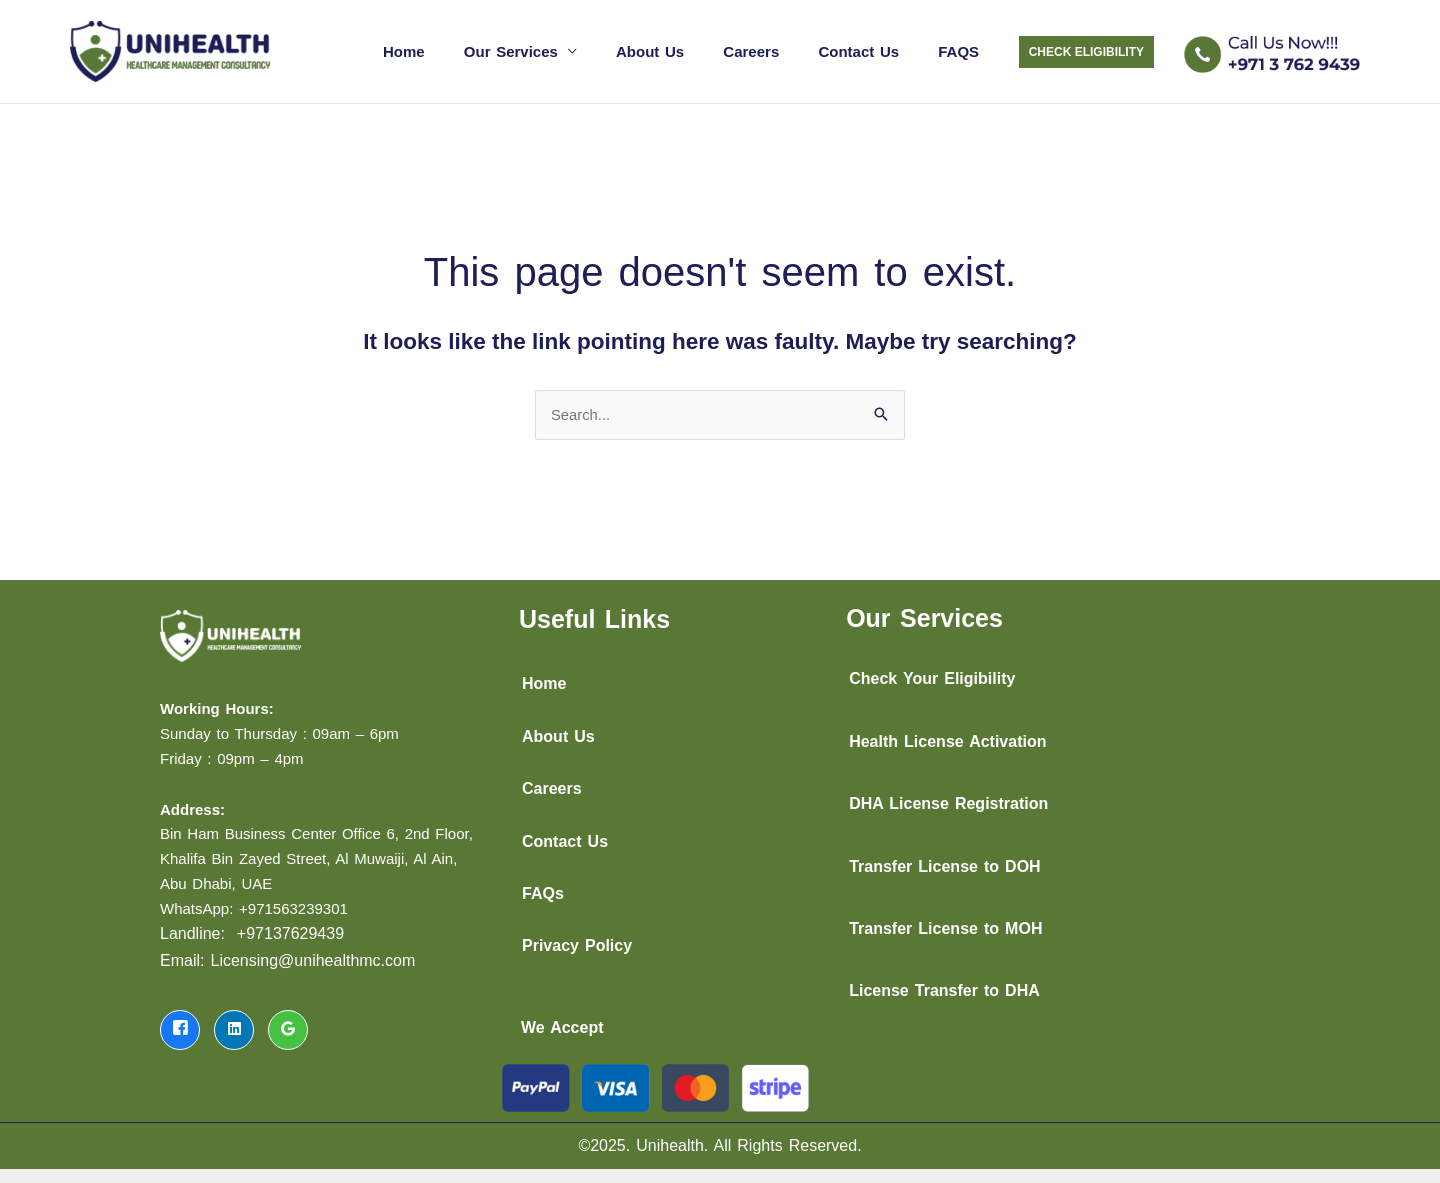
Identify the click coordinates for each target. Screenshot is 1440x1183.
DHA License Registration (948, 797)
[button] (1086, 49)
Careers (774, 47)
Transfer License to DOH (945, 860)
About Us (682, 47)
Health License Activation (947, 735)
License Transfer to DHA (944, 985)
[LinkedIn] (234, 1024)
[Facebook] (180, 1024)
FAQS (963, 47)
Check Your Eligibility (932, 673)
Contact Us (872, 47)
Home (454, 47)
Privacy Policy (577, 940)
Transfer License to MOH (945, 922)
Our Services (552, 47)
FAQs (543, 887)
